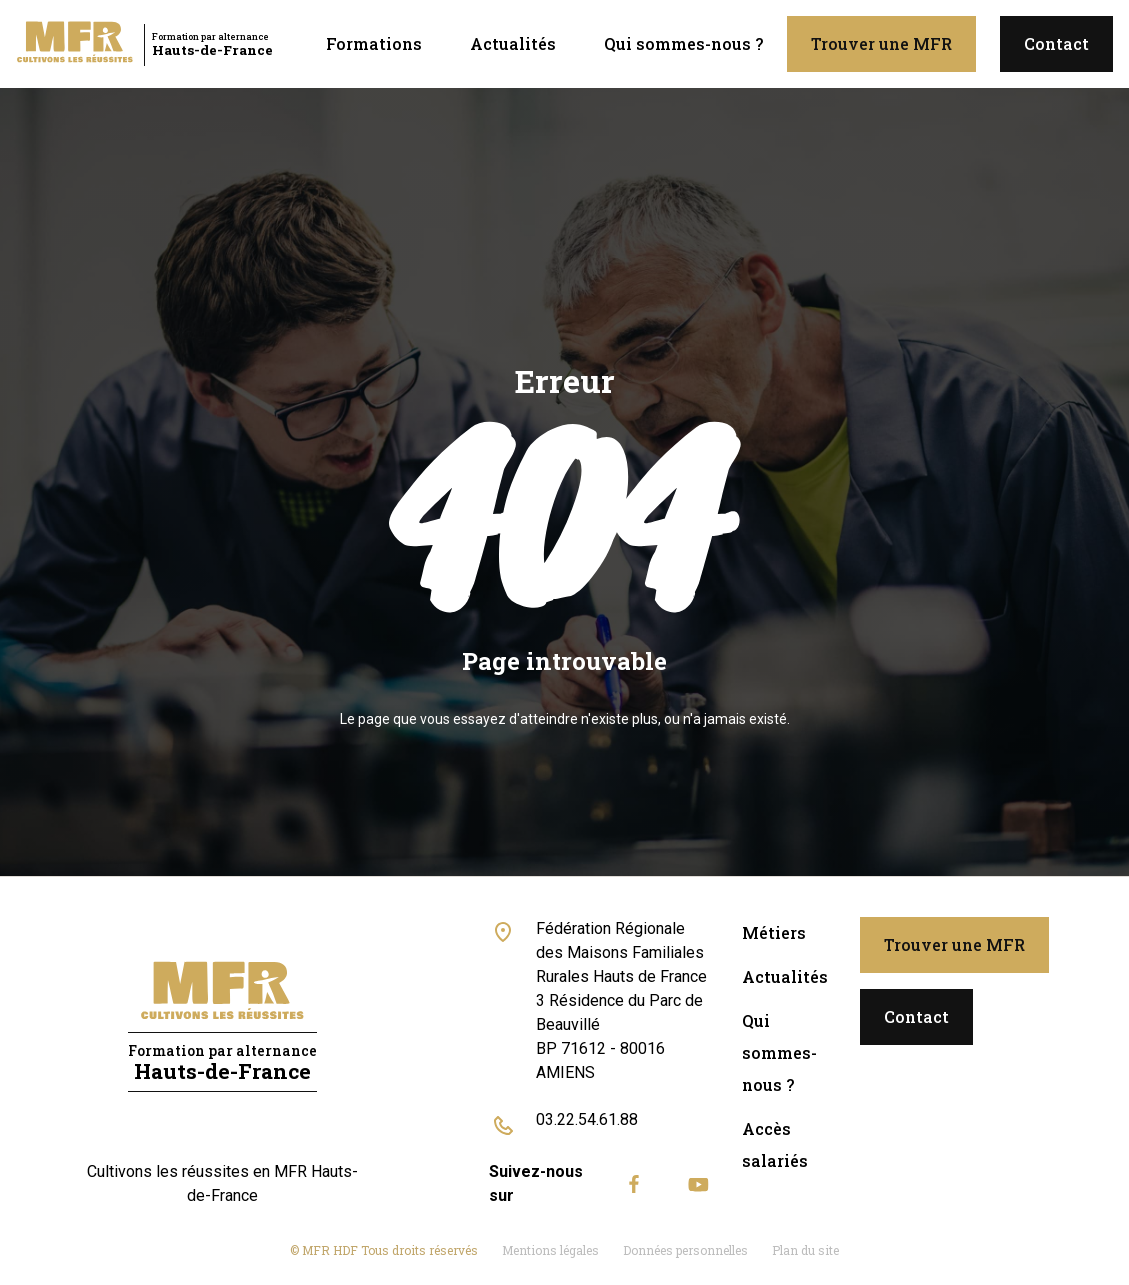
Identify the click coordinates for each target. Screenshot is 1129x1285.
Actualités (513, 43)
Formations (374, 43)
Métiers (774, 932)
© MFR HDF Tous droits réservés (384, 1250)
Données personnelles (685, 1250)
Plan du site (805, 1250)
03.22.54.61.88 (587, 1119)
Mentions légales (550, 1250)
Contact (1056, 43)
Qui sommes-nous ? (683, 43)
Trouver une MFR (881, 43)
